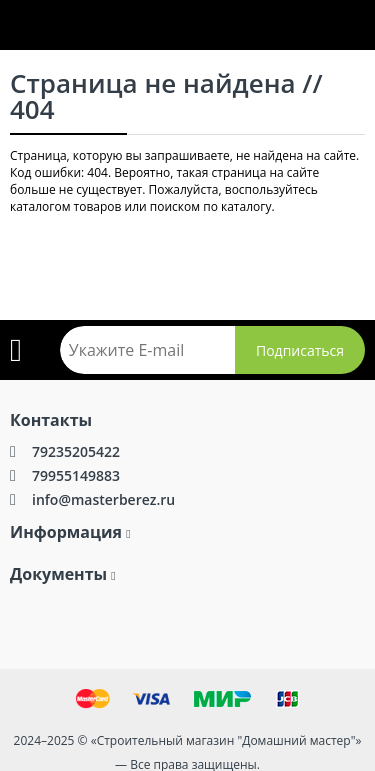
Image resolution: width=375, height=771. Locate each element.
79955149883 (76, 475)
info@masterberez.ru (103, 499)
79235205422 (76, 451)
